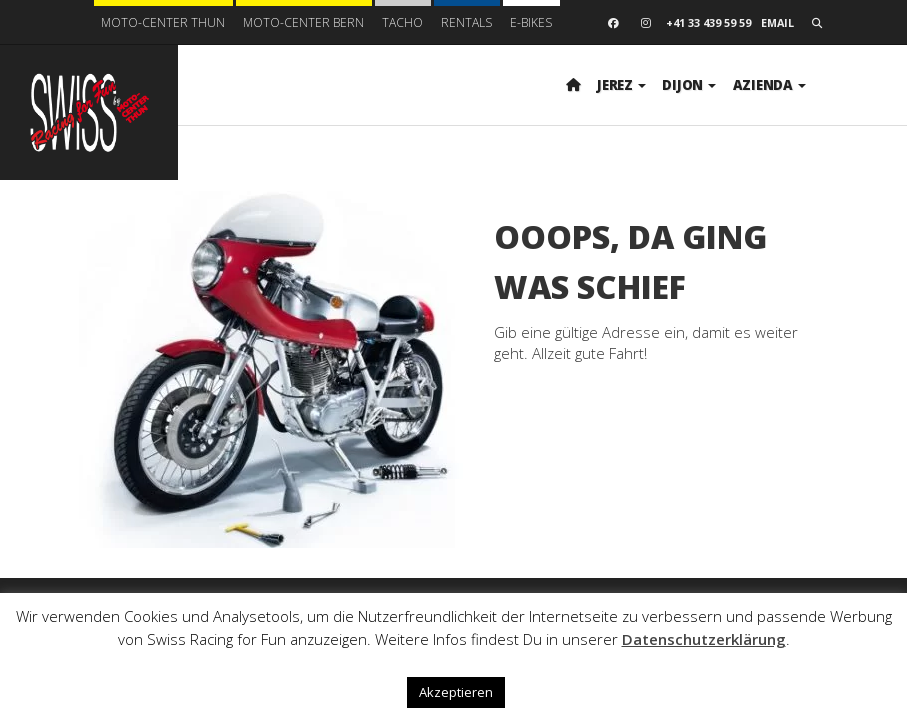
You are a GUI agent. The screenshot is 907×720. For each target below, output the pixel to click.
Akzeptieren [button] (456, 692)
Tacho (402, 22)
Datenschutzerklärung (704, 639)
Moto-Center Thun (163, 22)
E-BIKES (531, 22)
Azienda (769, 85)
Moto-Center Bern (303, 22)
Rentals (466, 22)
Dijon (688, 85)
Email (777, 22)
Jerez (621, 85)
